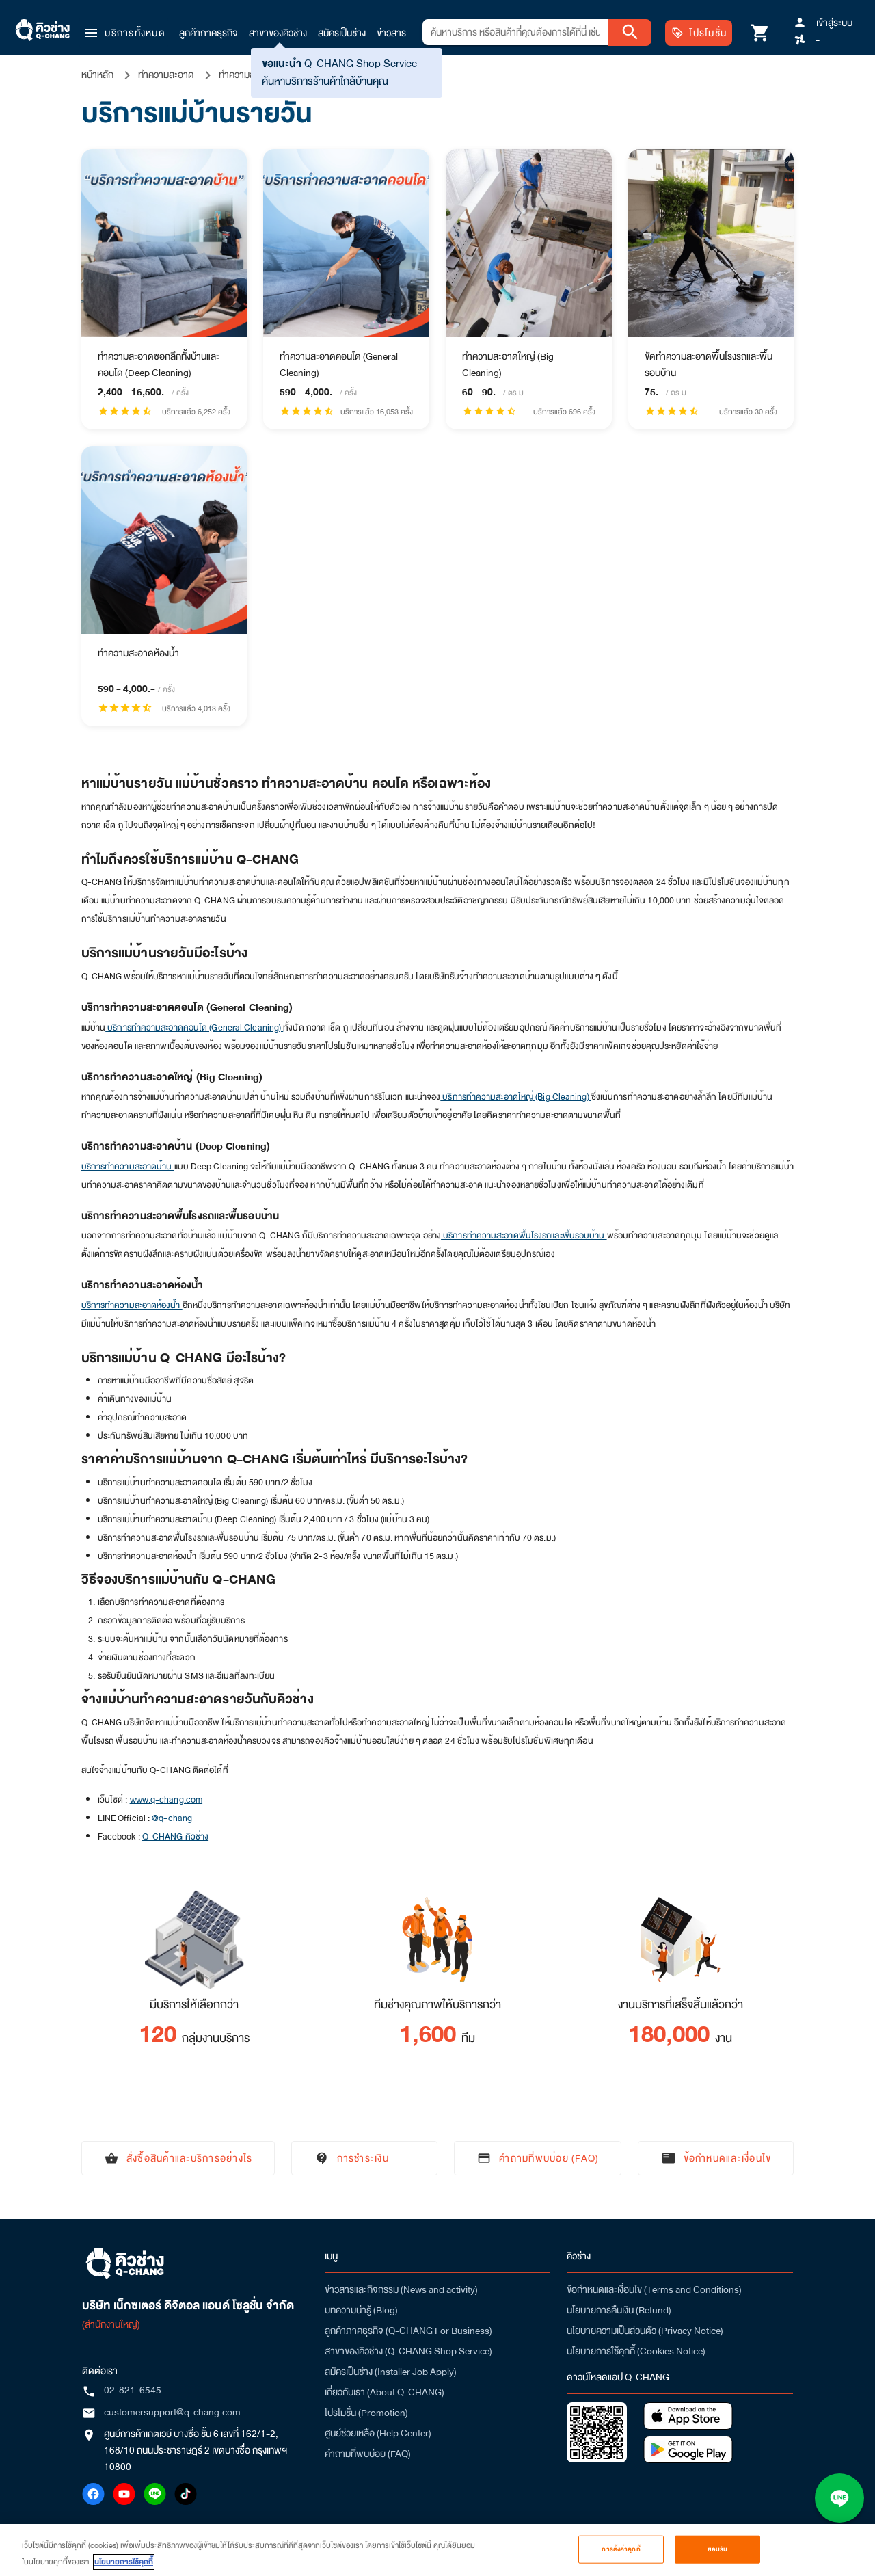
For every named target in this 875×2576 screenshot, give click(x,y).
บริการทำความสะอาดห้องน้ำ (132, 1305)
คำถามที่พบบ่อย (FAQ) (368, 2453)
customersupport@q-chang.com (172, 2412)
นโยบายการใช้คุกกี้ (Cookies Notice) (636, 2351)
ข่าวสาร (391, 33)
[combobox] (515, 32)
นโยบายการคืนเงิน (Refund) (619, 2310)
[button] (123, 33)
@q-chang (172, 1818)
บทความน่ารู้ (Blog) (361, 2310)
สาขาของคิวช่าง (278, 33)
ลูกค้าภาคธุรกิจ (208, 33)
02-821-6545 (132, 2390)
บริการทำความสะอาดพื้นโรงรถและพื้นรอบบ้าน (524, 1235)
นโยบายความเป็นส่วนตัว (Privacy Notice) (645, 2330)
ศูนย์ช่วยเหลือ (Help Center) (378, 2433)
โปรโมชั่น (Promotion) (366, 2412)
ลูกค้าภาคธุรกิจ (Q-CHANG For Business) (408, 2330)
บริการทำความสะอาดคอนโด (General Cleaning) (194, 1027)
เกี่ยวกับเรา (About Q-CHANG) (384, 2392)
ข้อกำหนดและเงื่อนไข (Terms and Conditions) (654, 2289)
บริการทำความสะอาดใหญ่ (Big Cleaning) (515, 1096)
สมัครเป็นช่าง (342, 33)
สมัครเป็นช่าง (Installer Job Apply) (391, 2371)
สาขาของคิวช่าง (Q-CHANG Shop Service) (408, 2351)
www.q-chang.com (166, 1799)
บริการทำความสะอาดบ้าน (127, 1166)
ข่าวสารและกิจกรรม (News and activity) (401, 2289)
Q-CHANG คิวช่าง (175, 1836)
